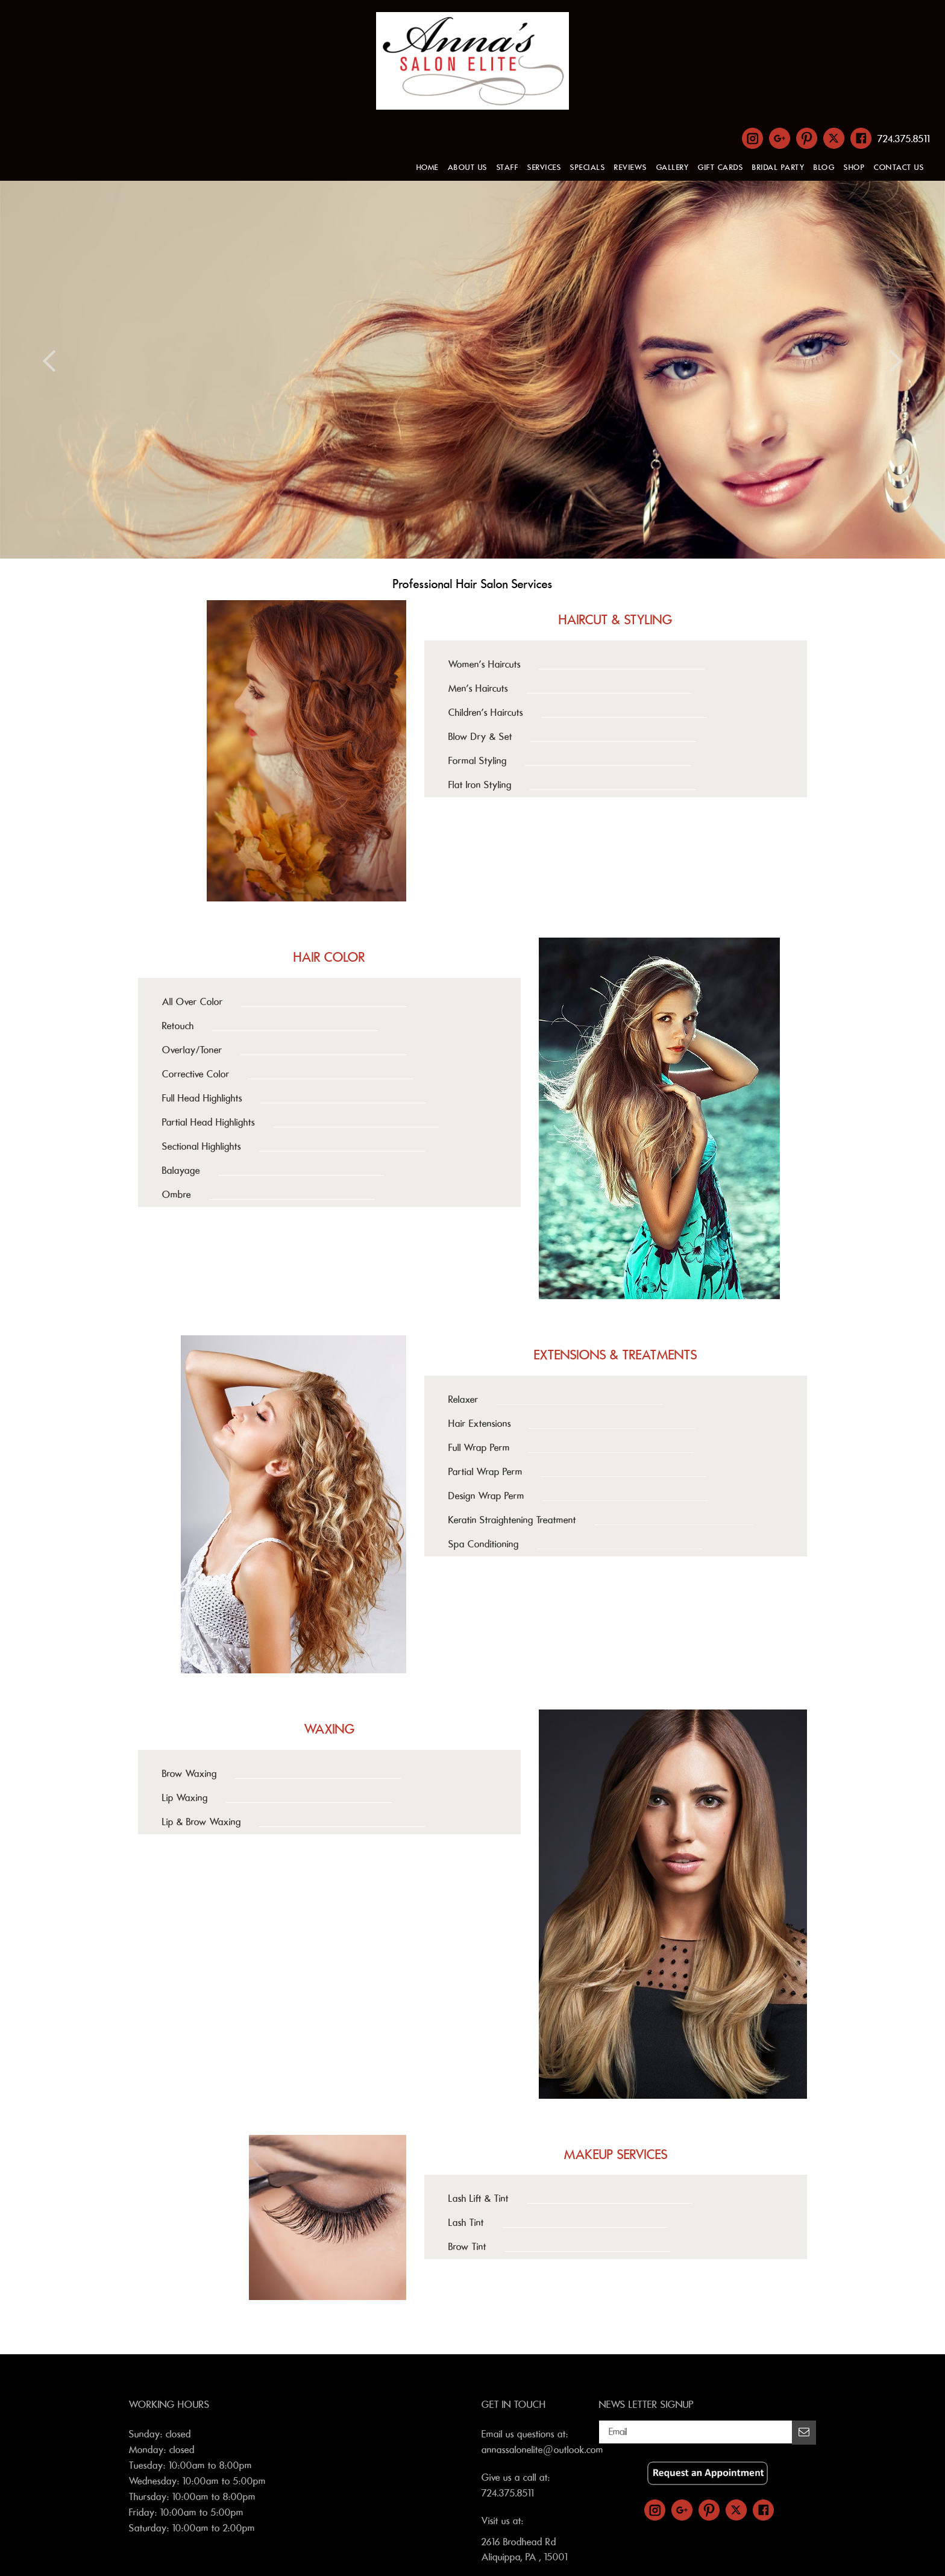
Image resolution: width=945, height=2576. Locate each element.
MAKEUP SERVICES (616, 2155)
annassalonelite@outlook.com (542, 2450)
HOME (427, 167)
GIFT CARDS (720, 167)
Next (895, 360)
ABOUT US (468, 167)
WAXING (329, 1729)
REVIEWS (630, 167)
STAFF (508, 167)
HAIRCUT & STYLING (616, 620)
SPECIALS (587, 167)
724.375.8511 (904, 139)
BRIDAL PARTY (778, 167)
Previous (49, 360)
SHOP (854, 167)
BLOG (824, 167)
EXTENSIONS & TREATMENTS (615, 1355)
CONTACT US (899, 167)
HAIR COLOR (329, 957)
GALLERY (672, 167)
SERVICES (544, 167)
